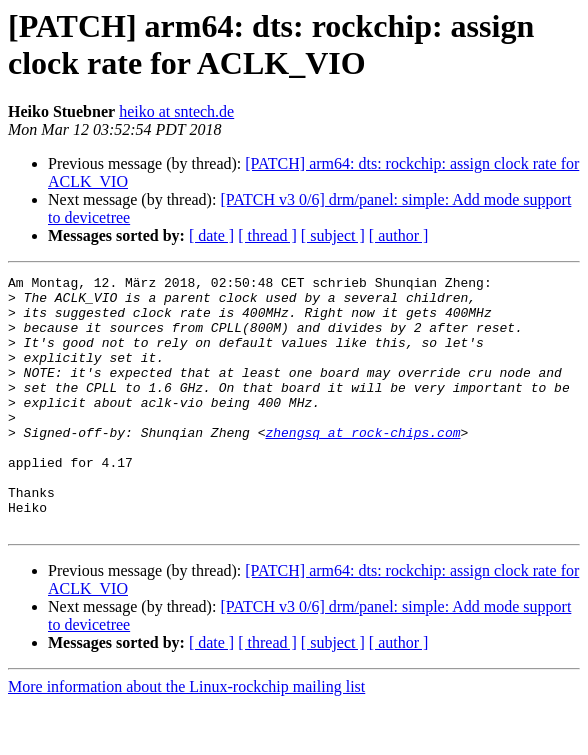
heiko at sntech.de (176, 111)
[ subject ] (333, 235)
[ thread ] (267, 235)
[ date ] (211, 235)
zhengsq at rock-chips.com (362, 465)
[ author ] (399, 235)
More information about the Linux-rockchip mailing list (186, 737)
